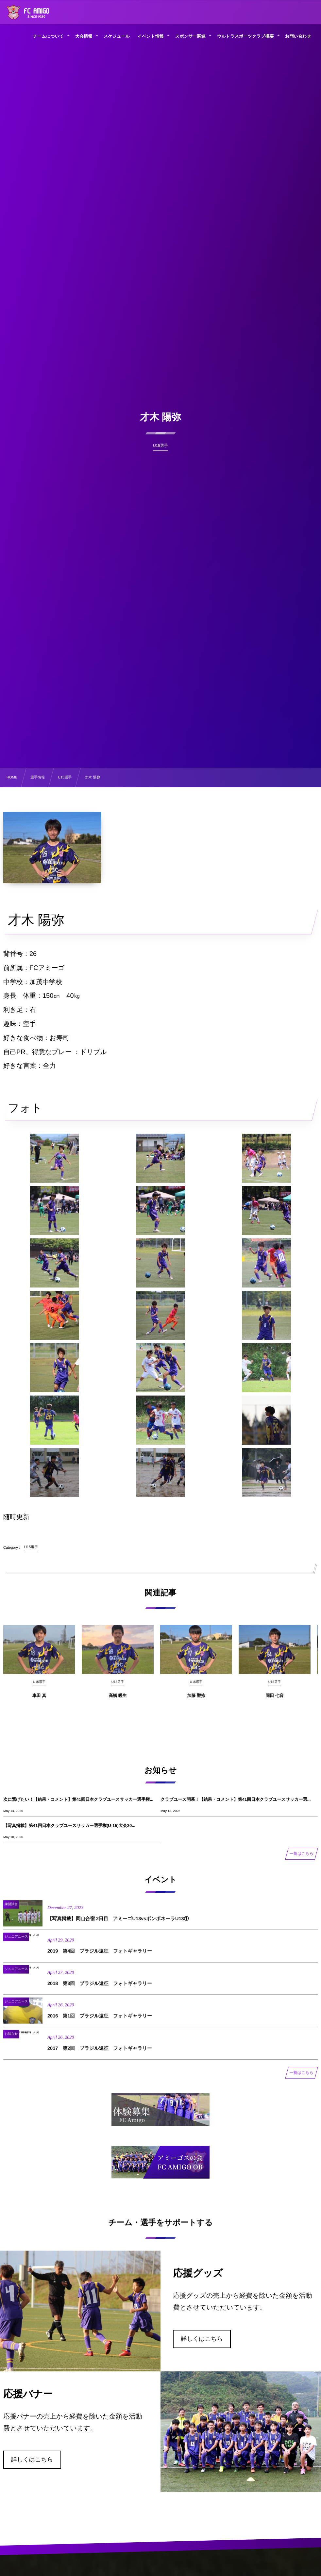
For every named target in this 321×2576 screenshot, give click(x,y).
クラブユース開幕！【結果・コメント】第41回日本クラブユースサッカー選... (235, 1799)
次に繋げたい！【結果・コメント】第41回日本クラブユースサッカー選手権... (78, 1799)
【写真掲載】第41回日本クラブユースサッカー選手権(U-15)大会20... (69, 1825)
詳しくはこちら (202, 2338)
